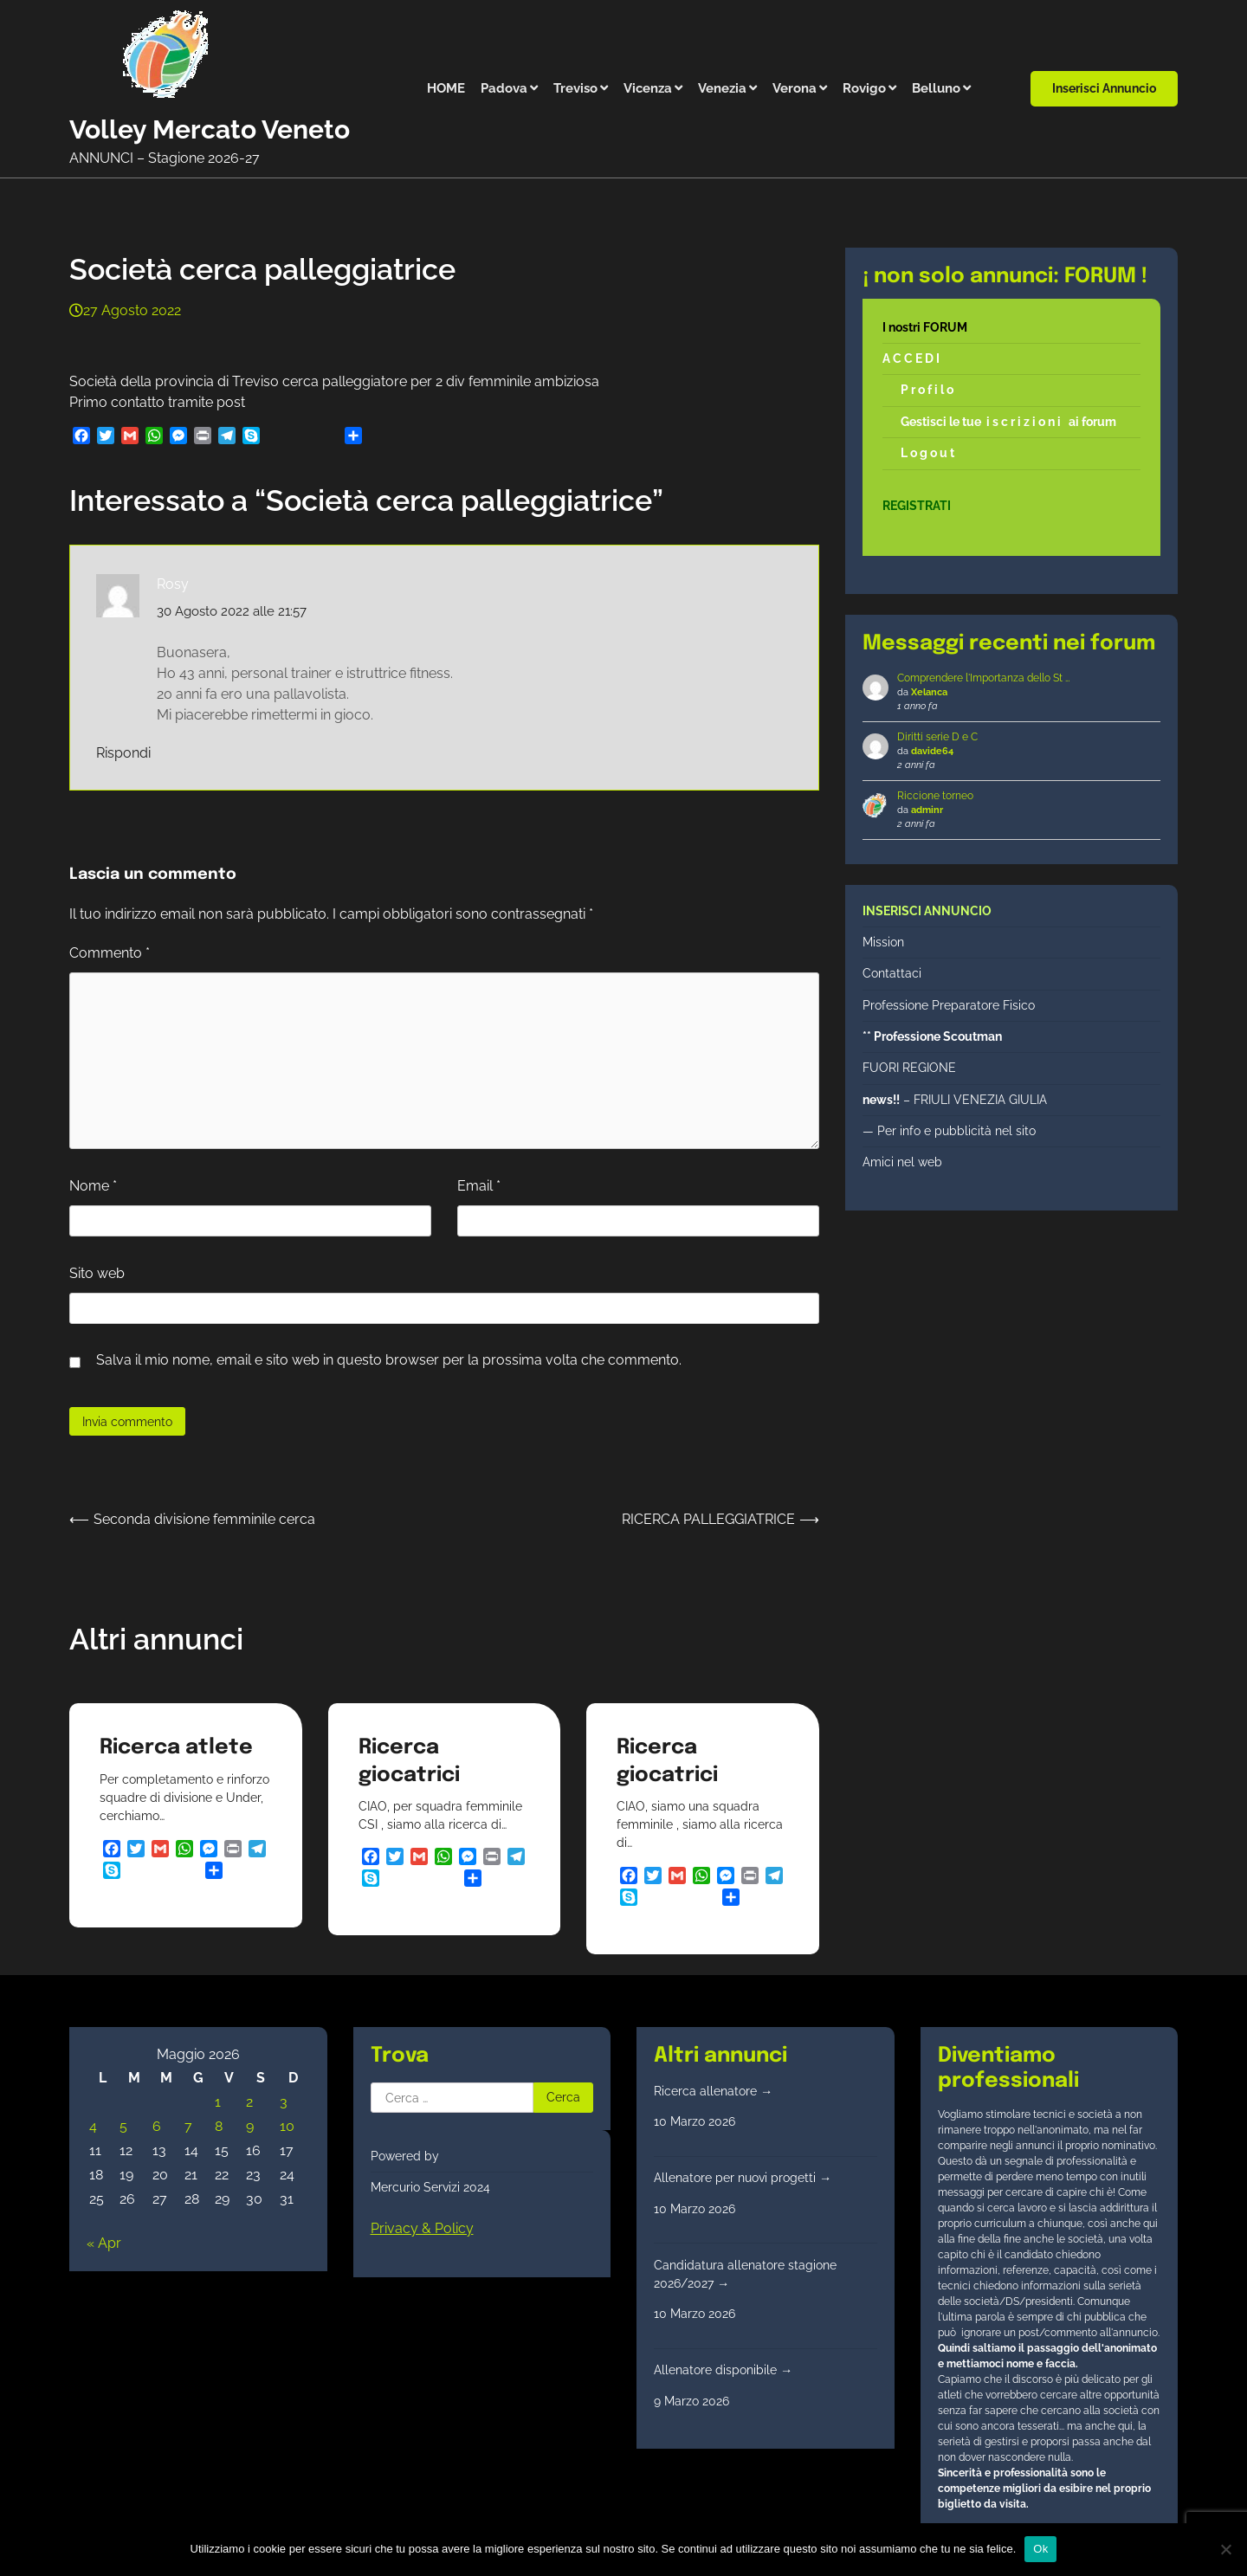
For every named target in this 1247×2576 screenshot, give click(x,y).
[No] (1225, 2549)
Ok (1040, 2548)
